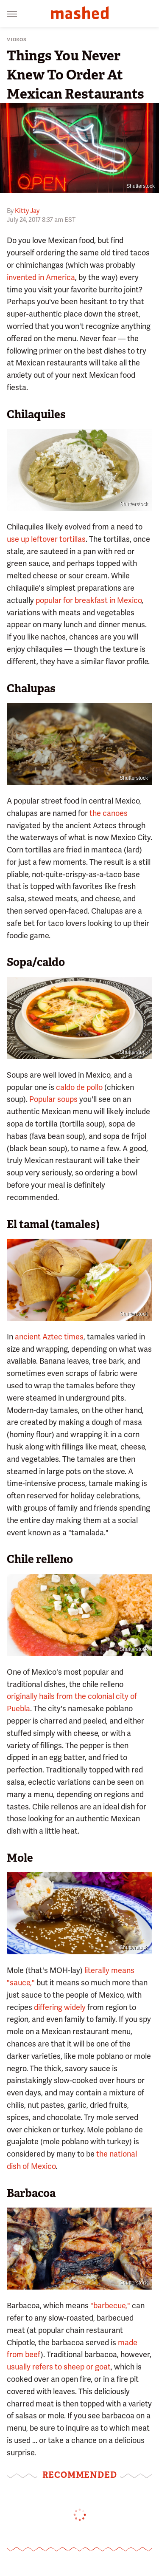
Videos (17, 39)
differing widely (60, 2007)
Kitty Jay (27, 211)
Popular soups (53, 1099)
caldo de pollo (79, 1087)
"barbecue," (110, 2305)
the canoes (108, 813)
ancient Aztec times (49, 1337)
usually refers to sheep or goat (59, 2367)
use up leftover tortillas (46, 539)
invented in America (41, 277)
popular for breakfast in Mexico (89, 600)
